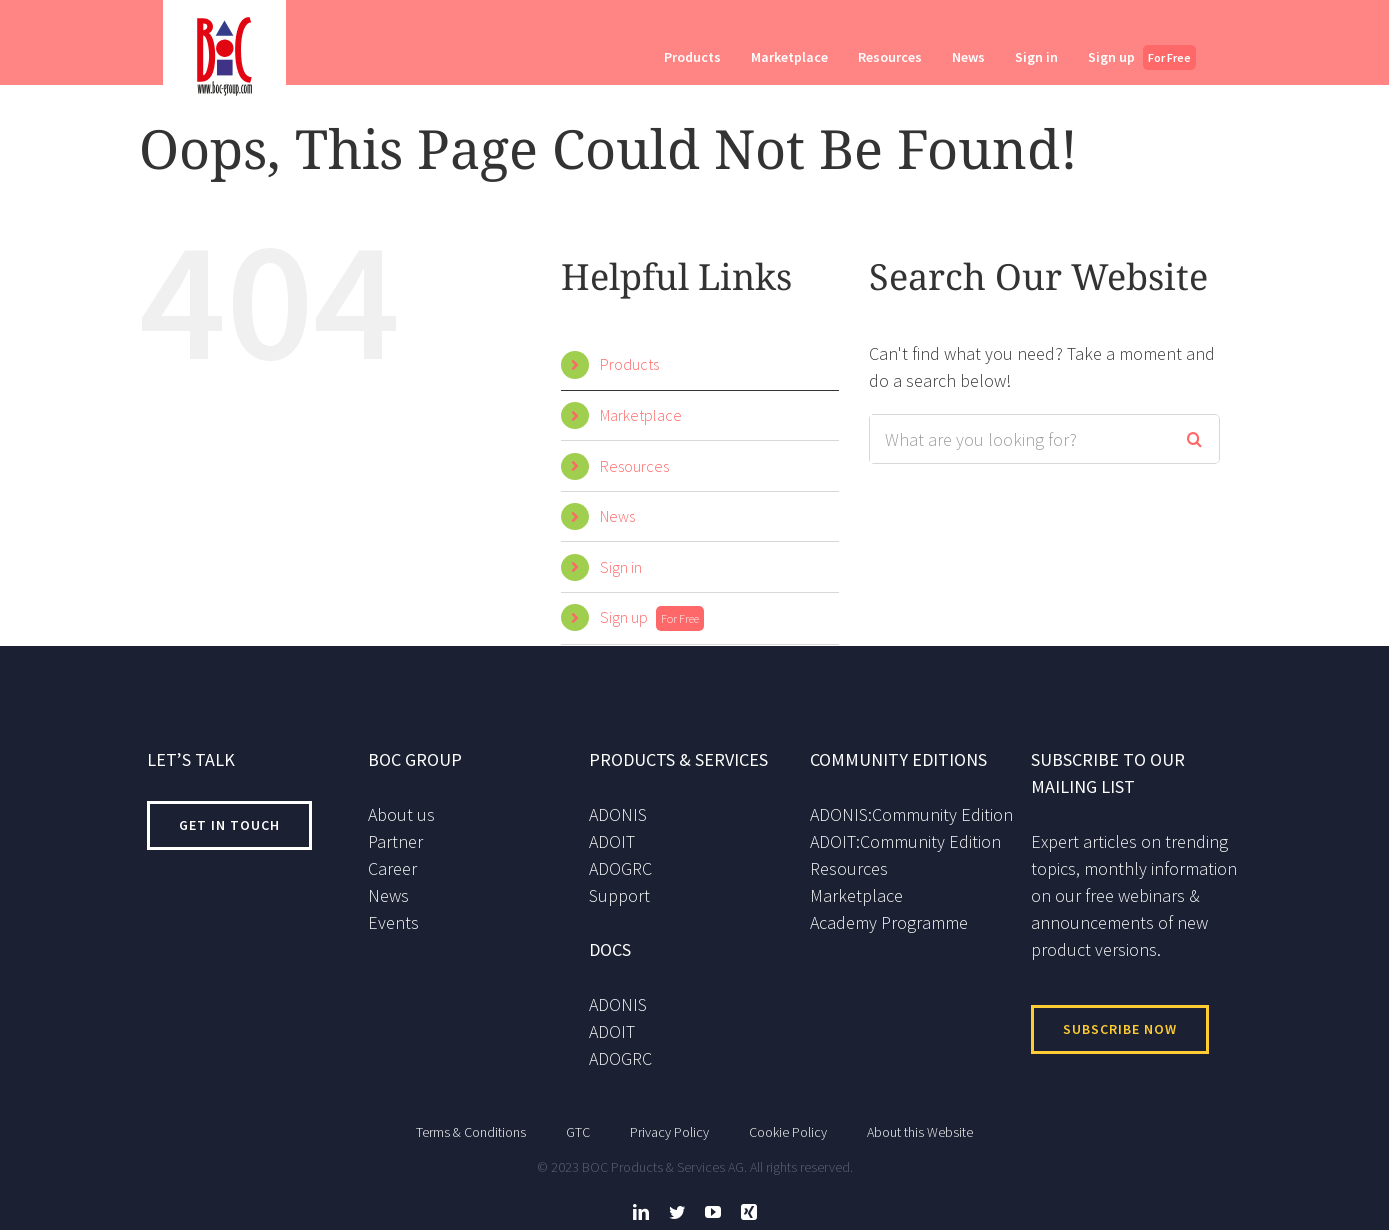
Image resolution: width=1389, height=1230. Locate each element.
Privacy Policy (669, 1132)
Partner (395, 841)
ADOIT (612, 841)
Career (392, 868)
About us (401, 814)
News (617, 516)
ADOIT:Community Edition (905, 841)
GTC (578, 1132)
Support (619, 895)
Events (393, 922)
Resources (634, 466)
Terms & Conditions (471, 1132)
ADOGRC (620, 868)
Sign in (621, 567)
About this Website (920, 1132)
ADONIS (618, 814)
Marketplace (641, 415)
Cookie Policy (788, 1132)
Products (629, 364)
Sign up (652, 617)
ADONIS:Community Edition (911, 814)
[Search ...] (1019, 439)
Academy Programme (889, 922)
